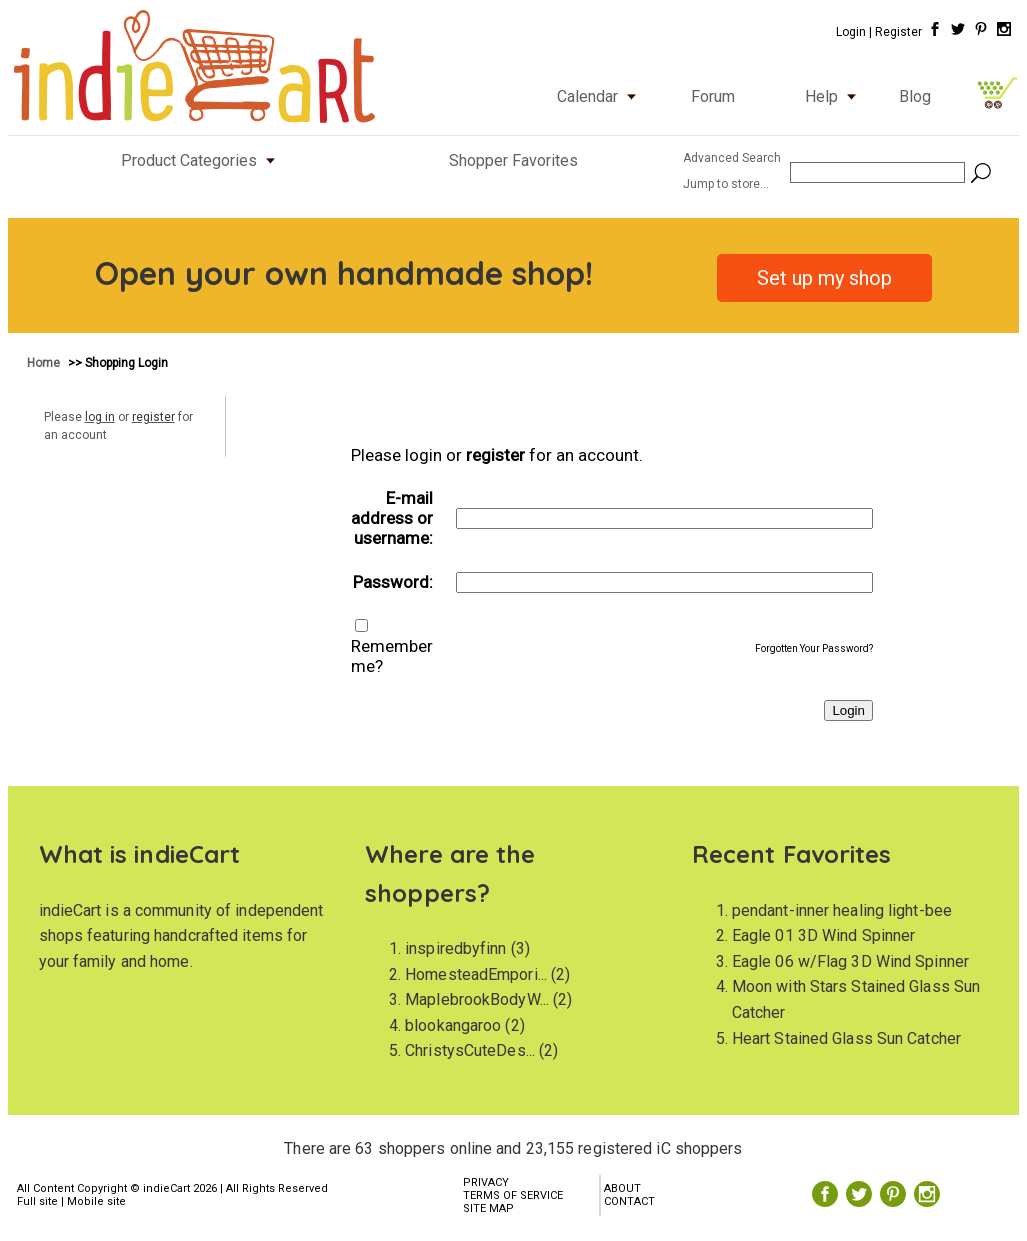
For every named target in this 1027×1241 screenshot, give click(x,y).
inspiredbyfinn (455, 948)
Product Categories (202, 160)
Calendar (601, 96)
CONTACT (629, 1201)
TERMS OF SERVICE (513, 1195)
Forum (713, 96)
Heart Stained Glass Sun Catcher (846, 1038)
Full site (37, 1201)
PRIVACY (486, 1182)
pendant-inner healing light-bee (842, 910)
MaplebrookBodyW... (477, 999)
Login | (854, 32)
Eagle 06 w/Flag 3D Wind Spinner (850, 961)
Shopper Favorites (513, 160)
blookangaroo (453, 1025)
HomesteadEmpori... (476, 974)
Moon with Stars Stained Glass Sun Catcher (856, 999)
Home (45, 363)
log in (100, 417)
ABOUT (622, 1188)
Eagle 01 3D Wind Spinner (823, 935)
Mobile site (96, 1201)
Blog (915, 96)
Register (898, 32)
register (153, 417)
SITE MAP (488, 1208)
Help (835, 96)
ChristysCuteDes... (470, 1050)
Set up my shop (824, 278)
